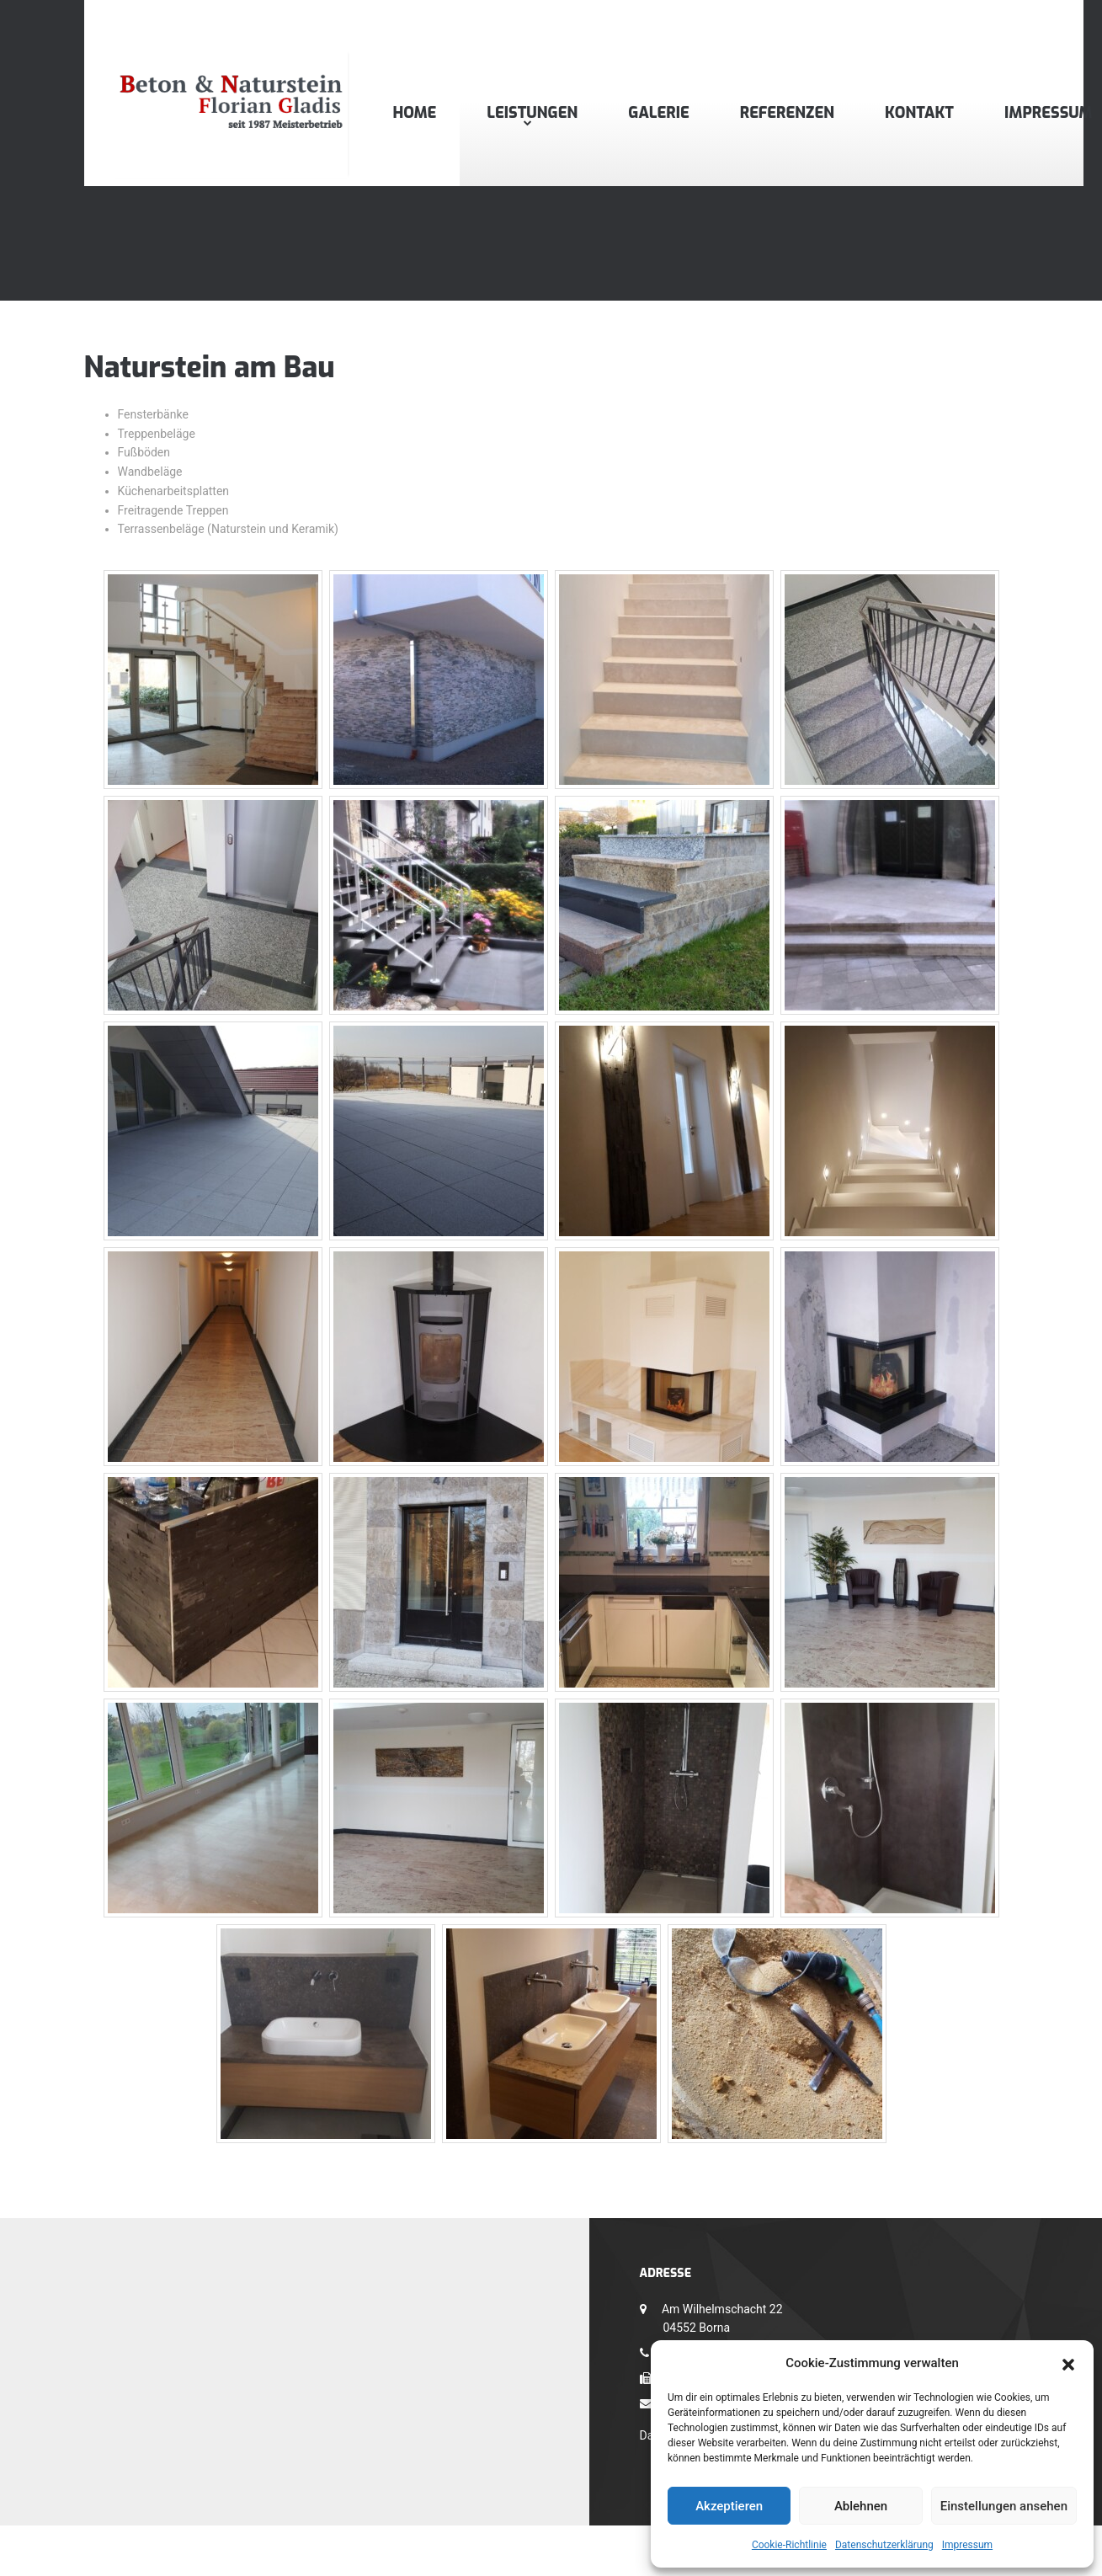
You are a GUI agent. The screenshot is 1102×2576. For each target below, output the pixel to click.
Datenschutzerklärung (884, 2545)
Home (415, 113)
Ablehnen (860, 2506)
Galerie (658, 113)
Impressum (967, 2545)
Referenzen (787, 113)
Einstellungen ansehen (1003, 2506)
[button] (1068, 2363)
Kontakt (919, 113)
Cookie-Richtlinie (789, 2545)
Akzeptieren (729, 2506)
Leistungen (532, 113)
